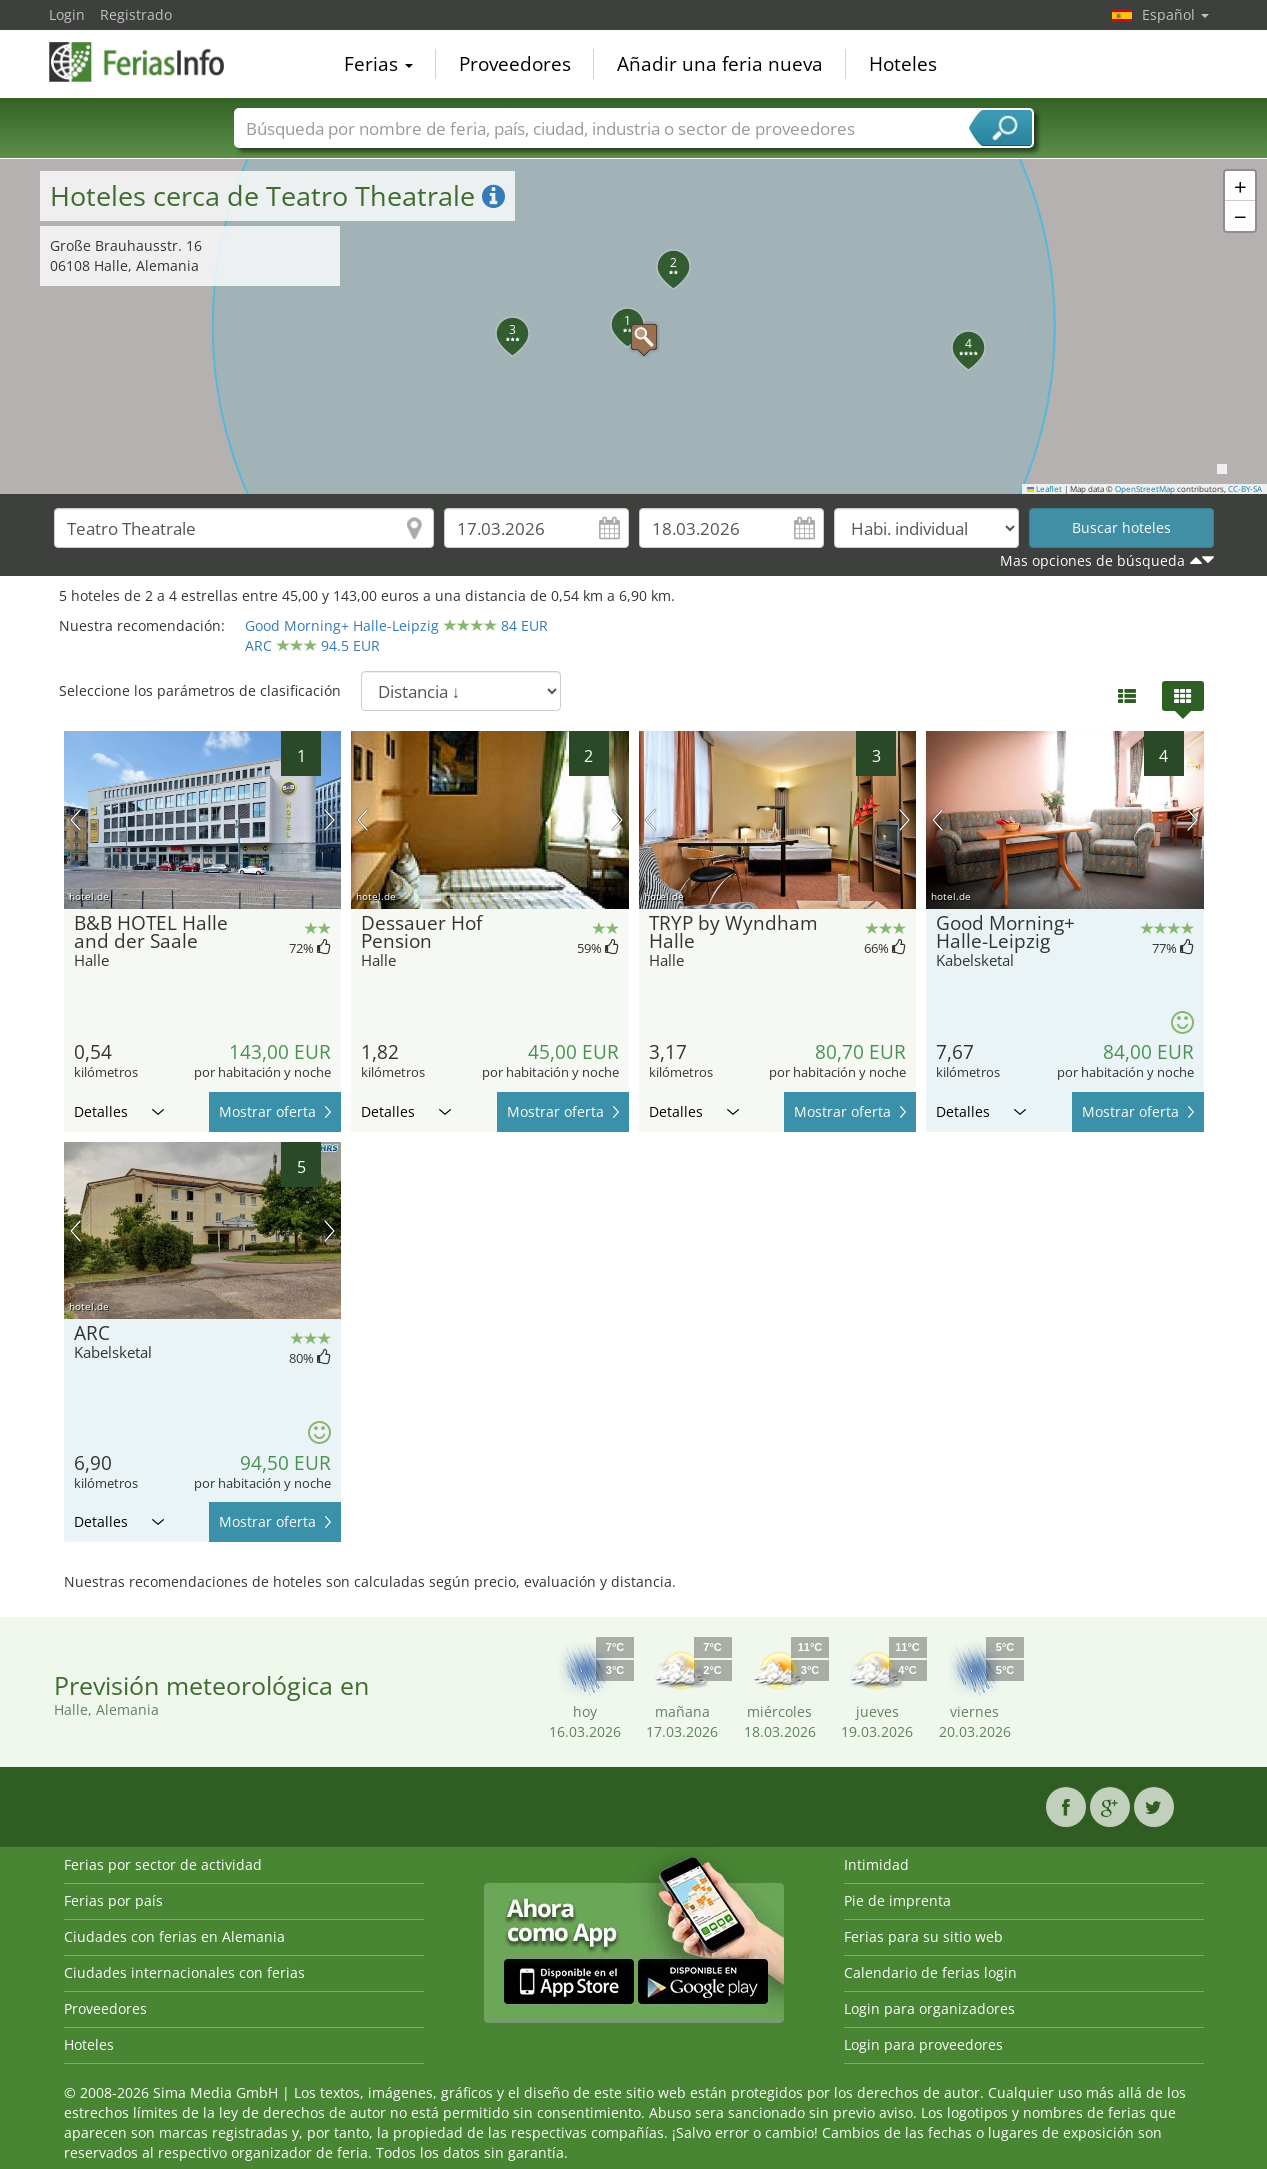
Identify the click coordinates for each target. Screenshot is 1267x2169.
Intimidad (876, 1864)
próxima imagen (329, 820)
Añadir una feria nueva (720, 64)
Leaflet (1045, 489)
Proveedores (515, 64)
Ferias (378, 64)
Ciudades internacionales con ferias (184, 1972)
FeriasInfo (149, 62)
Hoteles (903, 64)
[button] (634, 327)
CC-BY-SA (1245, 489)
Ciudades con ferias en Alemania (174, 1936)
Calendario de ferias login (930, 1972)
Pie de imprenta (897, 1900)
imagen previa (75, 820)
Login (67, 14)
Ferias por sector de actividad (163, 1864)
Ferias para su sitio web (923, 1936)
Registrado (136, 14)
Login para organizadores (929, 2008)
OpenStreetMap (1145, 489)
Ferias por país (113, 1900)
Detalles (119, 1111)
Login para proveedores (923, 2044)
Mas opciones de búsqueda (1092, 560)
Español (1175, 14)
